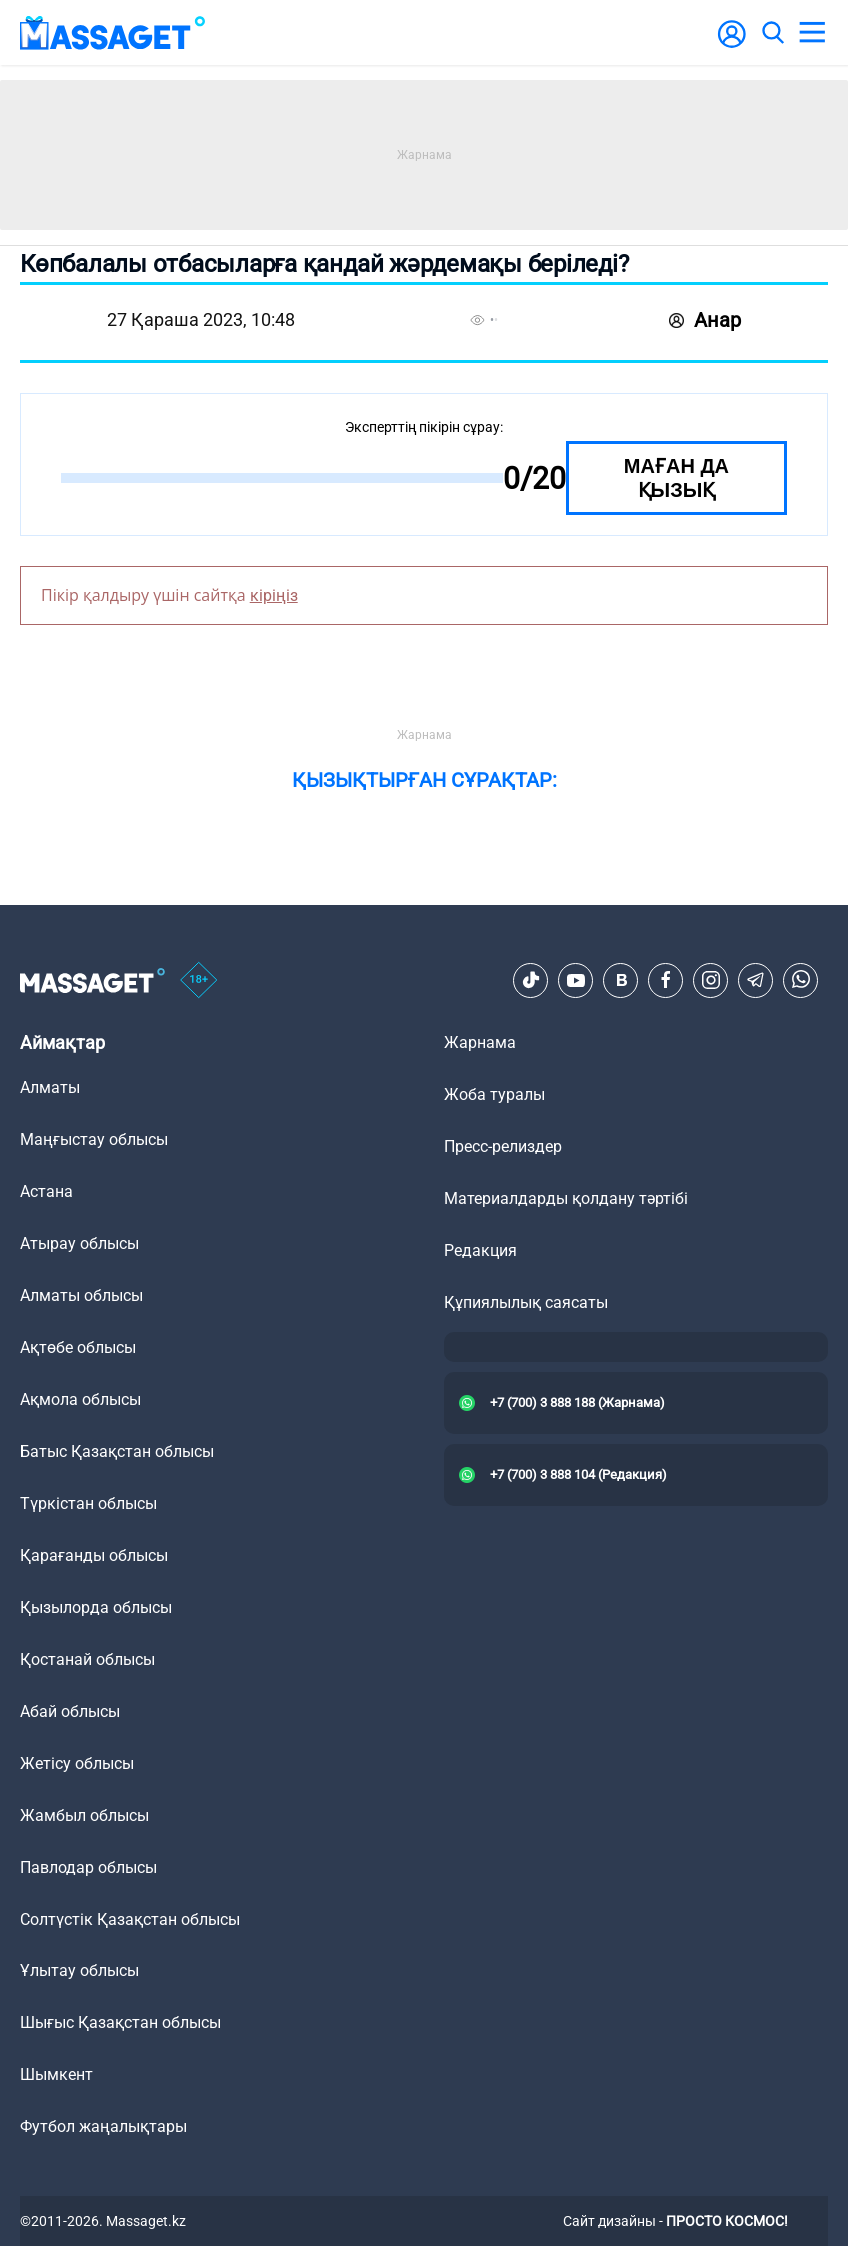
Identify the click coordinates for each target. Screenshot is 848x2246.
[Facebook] (666, 980)
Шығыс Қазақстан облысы (120, 2022)
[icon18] (199, 980)
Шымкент (56, 2074)
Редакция (480, 1250)
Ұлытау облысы (79, 1970)
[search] (772, 33)
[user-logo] (732, 44)
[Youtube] (576, 980)
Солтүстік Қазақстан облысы (130, 1919)
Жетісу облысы (77, 1763)
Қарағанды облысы (94, 1555)
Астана (46, 1191)
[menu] (812, 33)
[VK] (621, 980)
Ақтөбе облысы (78, 1347)
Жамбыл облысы (84, 1815)
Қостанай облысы (87, 1659)
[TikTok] (531, 980)
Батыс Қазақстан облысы (117, 1451)
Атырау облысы (79, 1243)
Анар (705, 320)
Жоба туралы (494, 1094)
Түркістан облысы (88, 1503)
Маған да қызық (676, 478)
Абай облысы (70, 1711)
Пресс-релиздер (503, 1146)
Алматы (50, 1087)
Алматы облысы (81, 1295)
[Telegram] (756, 980)
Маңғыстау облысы (94, 1139)
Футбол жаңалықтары (103, 2126)
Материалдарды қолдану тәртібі (566, 1198)
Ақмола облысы (80, 1399)
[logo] (113, 32)
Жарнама (480, 1042)
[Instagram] (711, 980)
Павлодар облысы (88, 1867)
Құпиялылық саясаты (526, 1302)
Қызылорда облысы (96, 1607)
